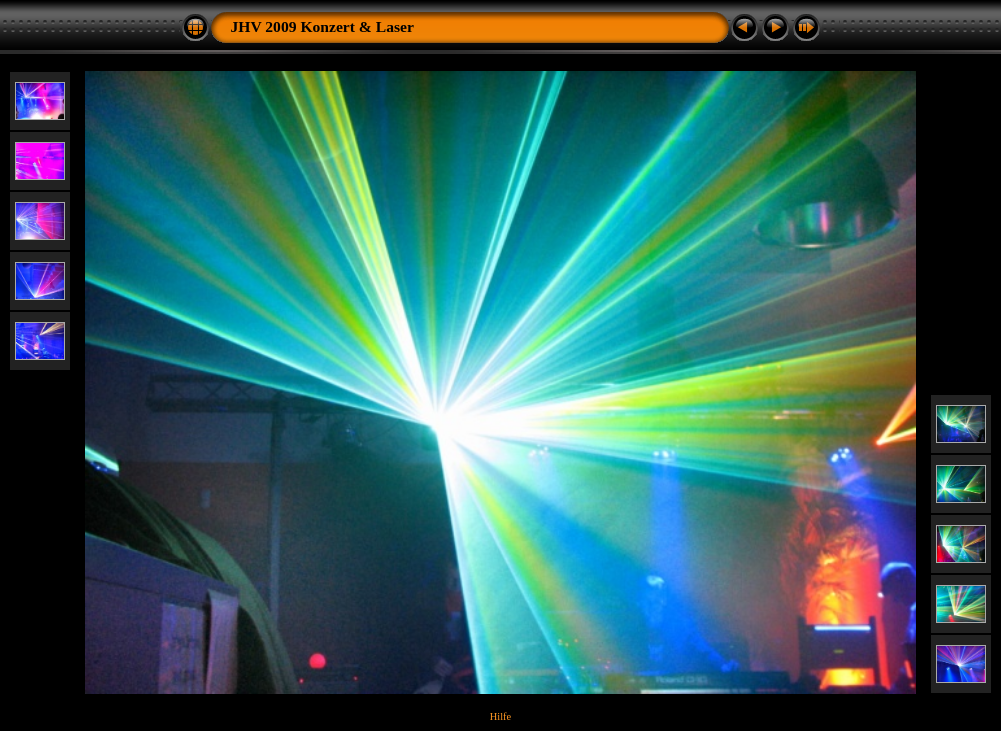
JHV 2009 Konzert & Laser (322, 26)
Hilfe (500, 716)
